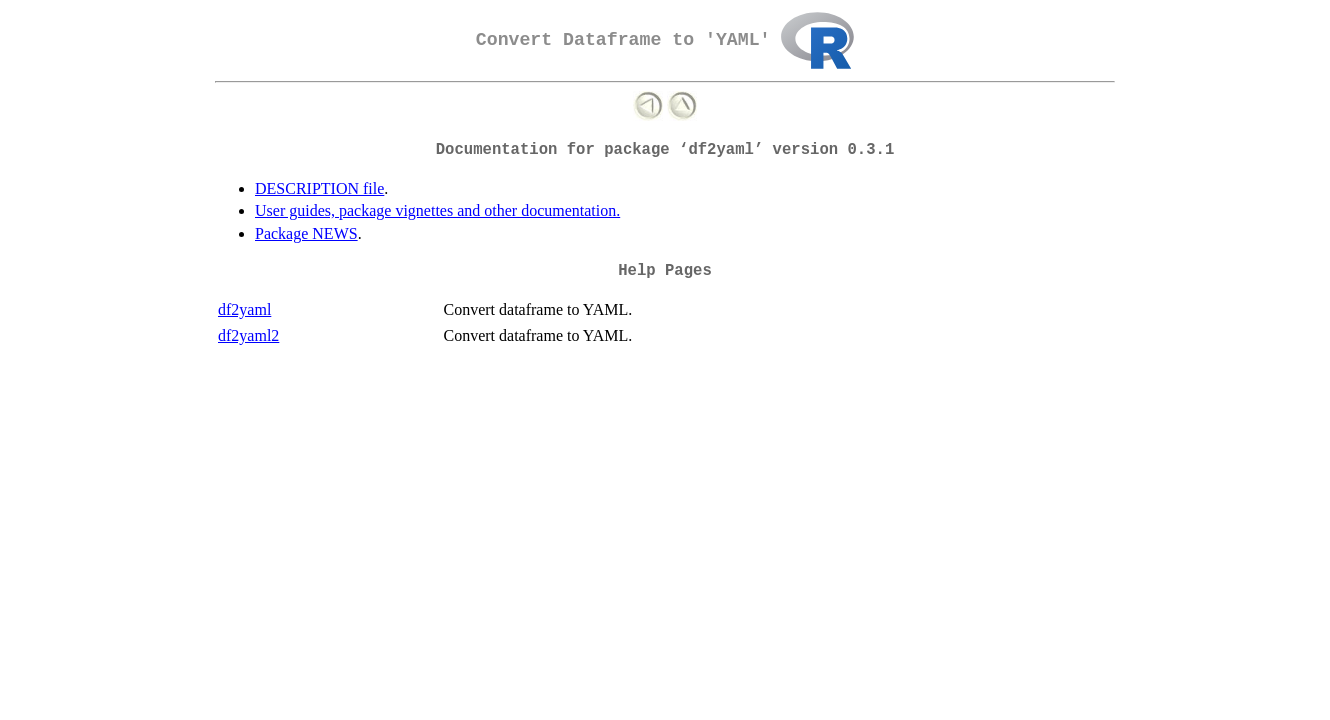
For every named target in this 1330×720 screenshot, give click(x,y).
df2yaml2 (248, 335)
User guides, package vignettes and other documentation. (437, 210)
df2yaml (244, 309)
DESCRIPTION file (319, 188)
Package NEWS (306, 233)
